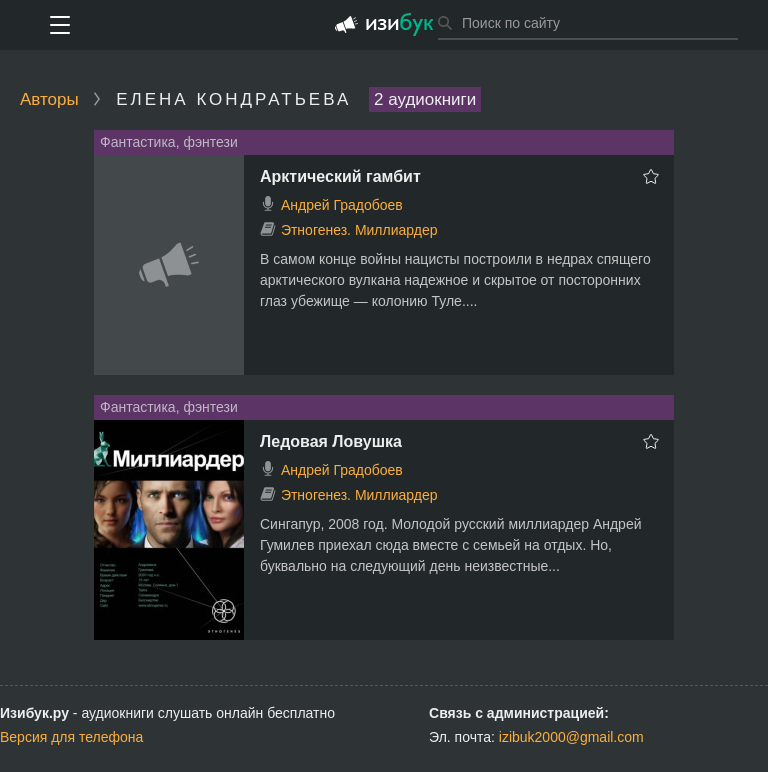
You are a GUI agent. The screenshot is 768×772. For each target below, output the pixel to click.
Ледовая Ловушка (331, 441)
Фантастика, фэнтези (169, 142)
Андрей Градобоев (342, 205)
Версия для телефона (71, 737)
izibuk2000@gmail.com (571, 737)
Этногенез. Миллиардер (359, 230)
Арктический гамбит (340, 176)
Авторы (49, 99)
